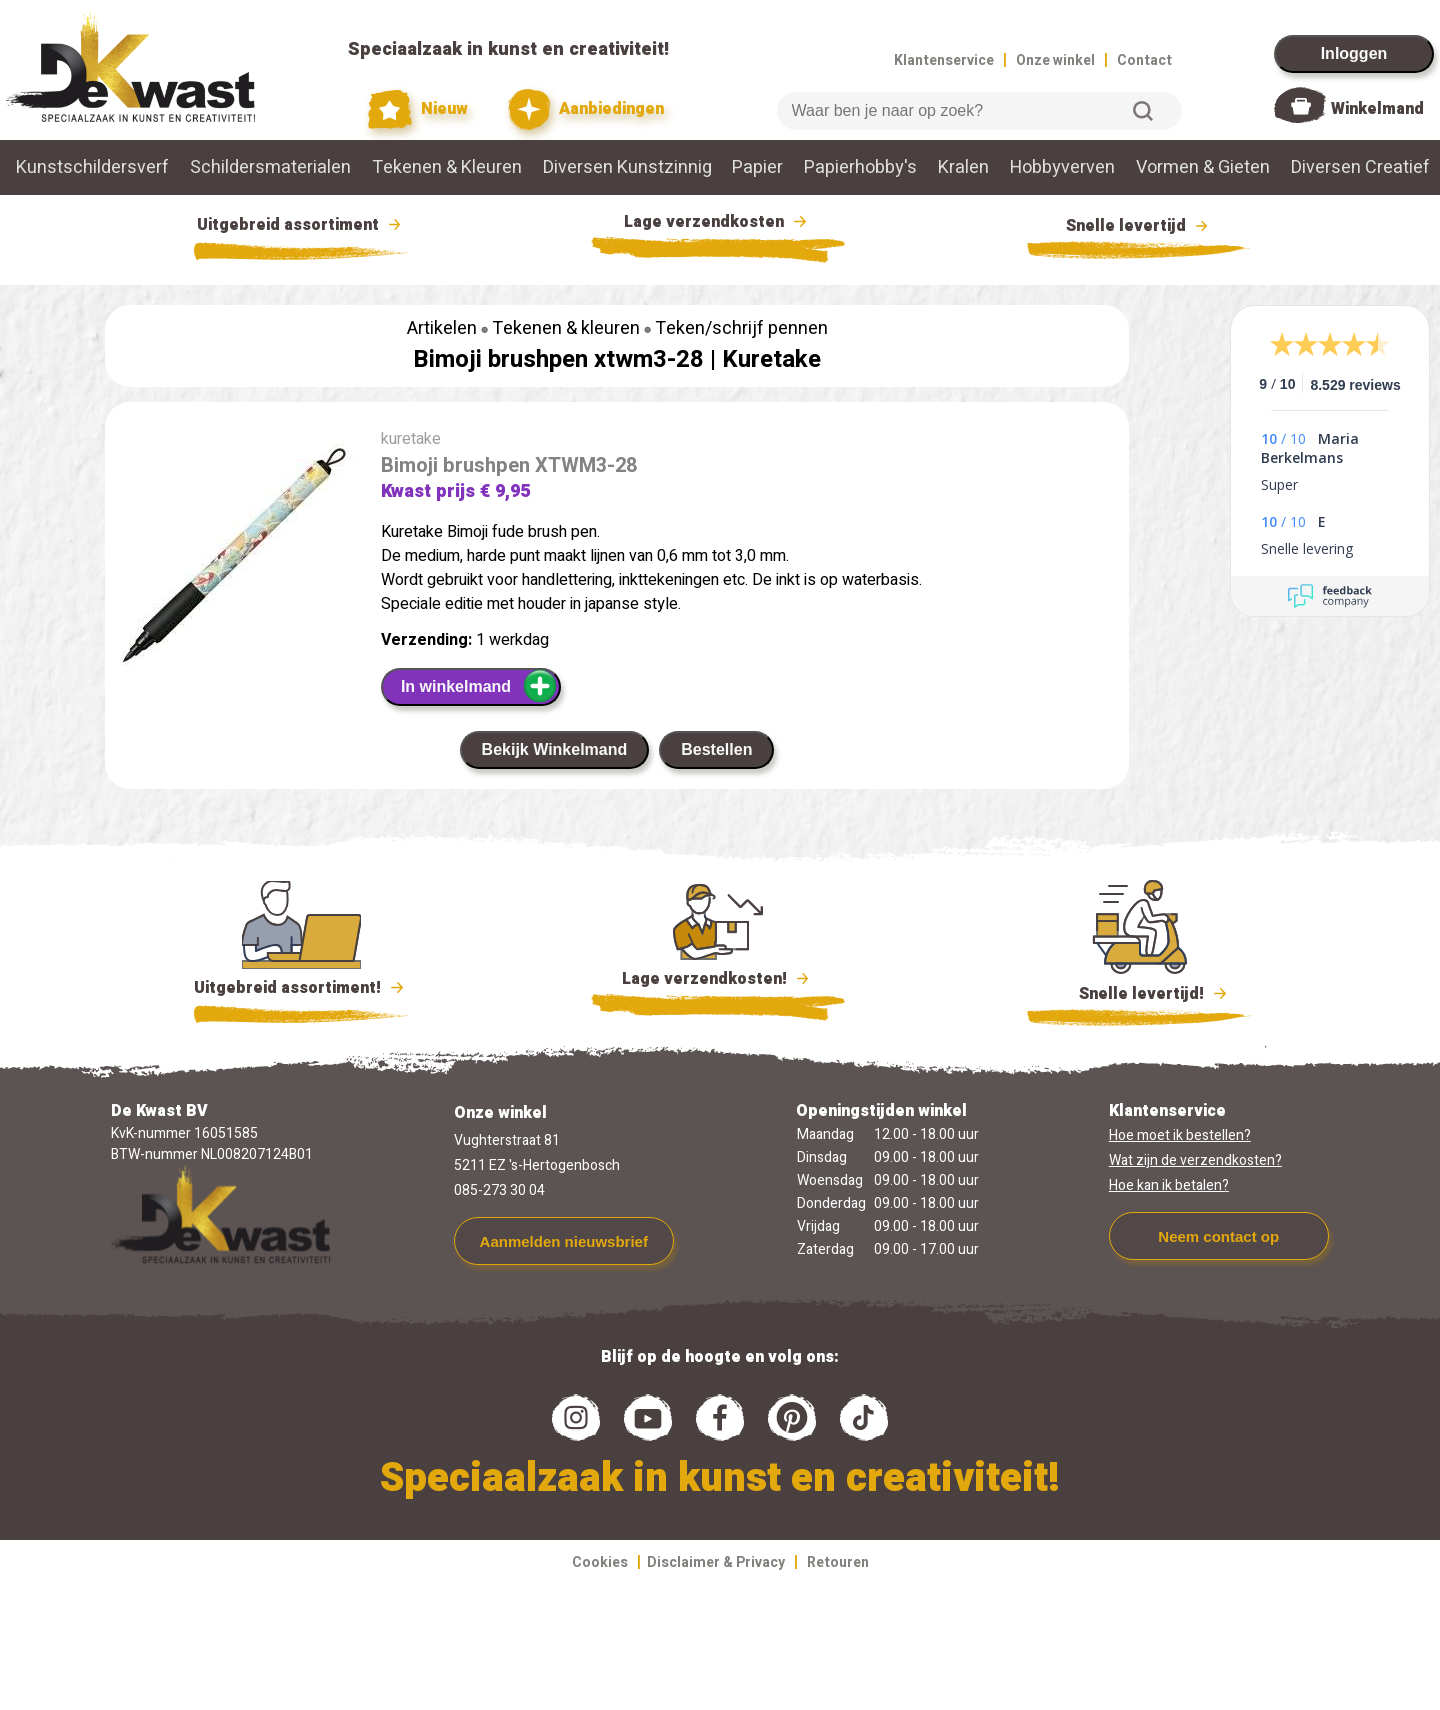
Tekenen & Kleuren (447, 167)
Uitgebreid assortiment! (301, 988)
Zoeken (1143, 111)
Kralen (963, 167)
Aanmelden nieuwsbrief (564, 1241)
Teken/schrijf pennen (741, 328)
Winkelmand (1377, 109)
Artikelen (442, 328)
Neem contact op (1218, 1236)
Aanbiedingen (586, 109)
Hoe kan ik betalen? (1169, 1185)
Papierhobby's (860, 167)
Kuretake (771, 359)
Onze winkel (1055, 60)
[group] (233, 559)
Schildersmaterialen (270, 167)
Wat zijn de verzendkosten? (1195, 1160)
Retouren (838, 1562)
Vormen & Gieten (1203, 167)
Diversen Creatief (1360, 167)
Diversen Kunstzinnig (627, 167)
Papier (757, 167)
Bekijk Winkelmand (555, 749)
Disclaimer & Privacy (716, 1562)
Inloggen (1354, 53)
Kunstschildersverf (92, 167)
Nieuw (418, 109)
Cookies (600, 1562)
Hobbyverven (1062, 167)
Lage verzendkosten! (718, 982)
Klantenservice (944, 60)
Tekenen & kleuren (566, 328)
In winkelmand (479, 686)
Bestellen (716, 749)
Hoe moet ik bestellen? (1180, 1135)
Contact (1144, 60)
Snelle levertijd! (1139, 992)
